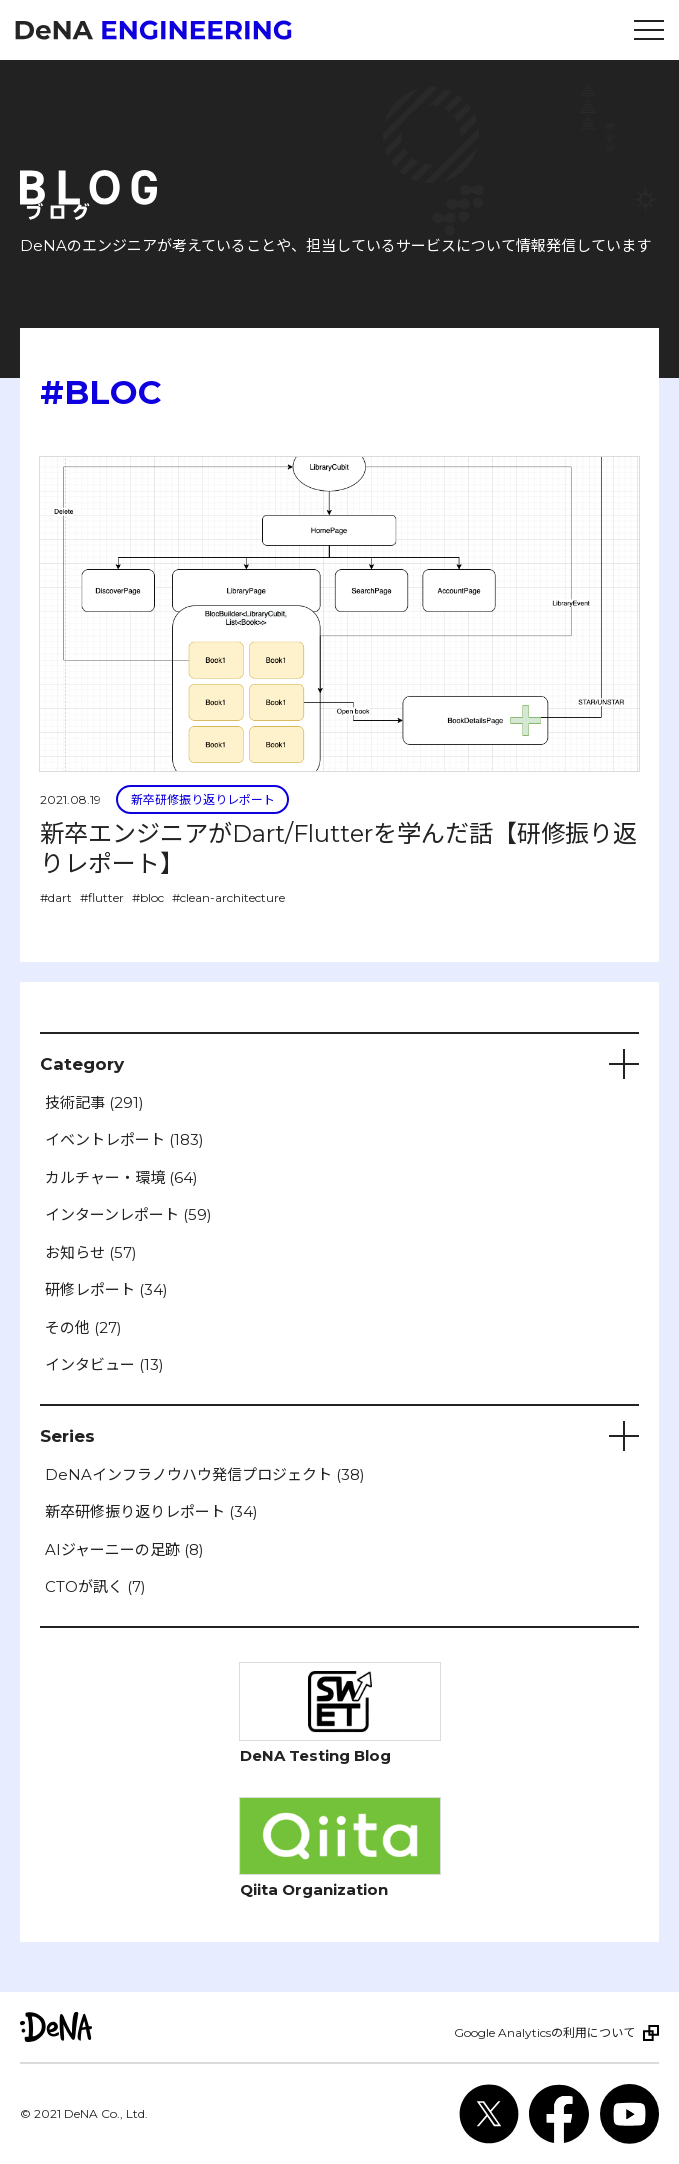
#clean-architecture (228, 897)
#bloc (148, 897)
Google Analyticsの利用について (544, 2032)
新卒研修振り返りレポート (203, 799)
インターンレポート (128, 1214)
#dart (56, 897)
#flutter (102, 897)
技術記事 (94, 1102)
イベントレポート (124, 1139)
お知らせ (91, 1252)
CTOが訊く (95, 1586)
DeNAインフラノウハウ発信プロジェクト (205, 1474)
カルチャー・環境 (121, 1177)
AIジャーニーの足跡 (124, 1549)
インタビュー (104, 1364)
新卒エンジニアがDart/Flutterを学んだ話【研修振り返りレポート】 (338, 848)
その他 (83, 1327)
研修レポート (106, 1289)
